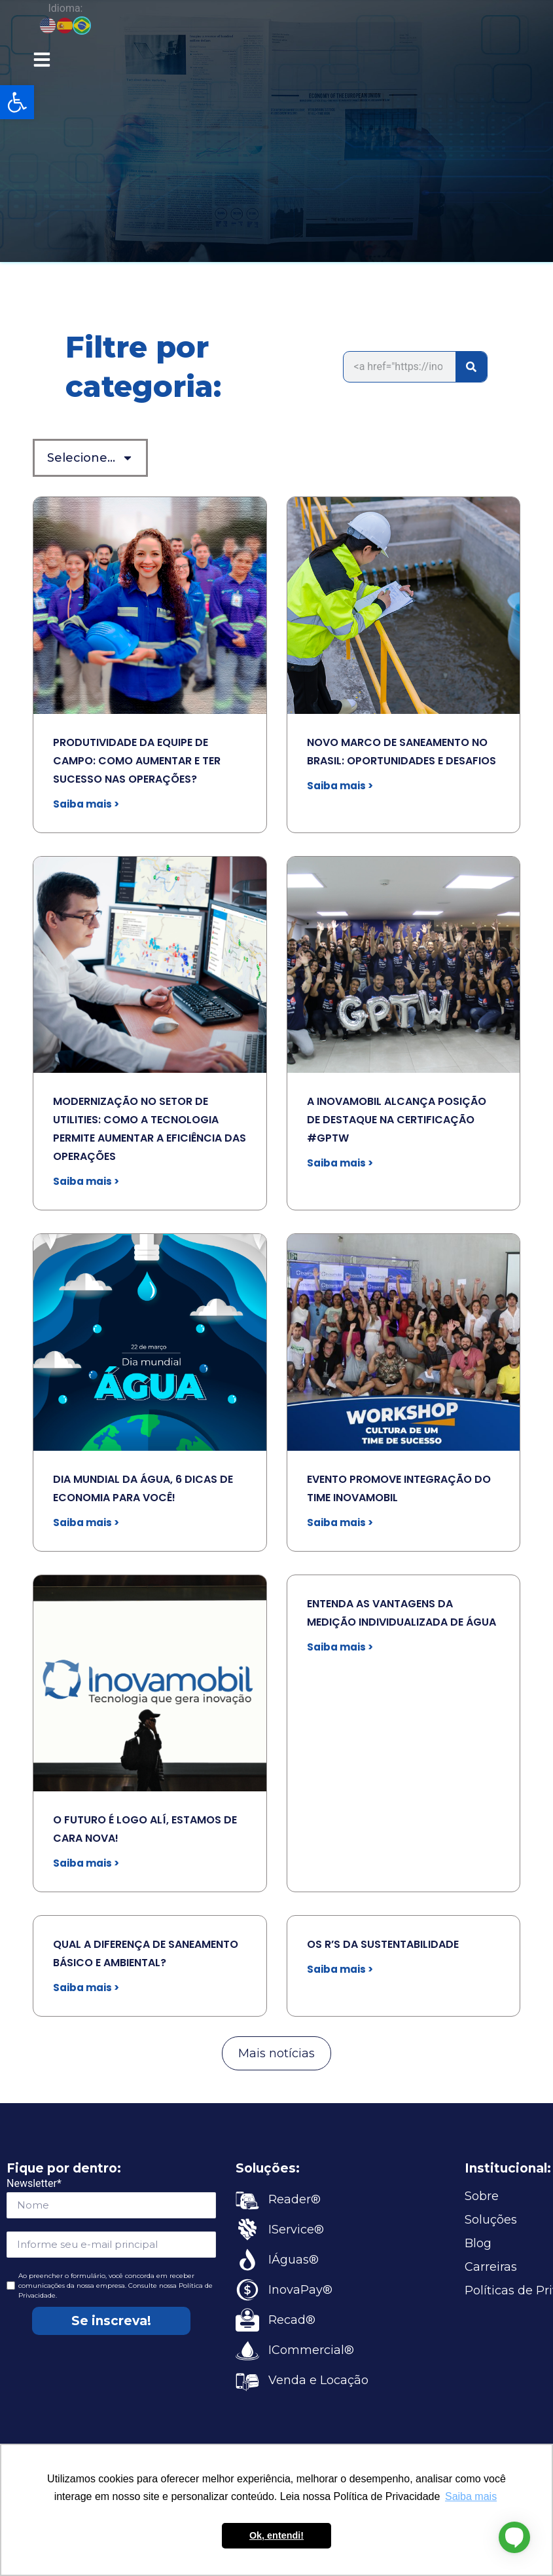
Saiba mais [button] (471, 2496)
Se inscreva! (111, 2320)
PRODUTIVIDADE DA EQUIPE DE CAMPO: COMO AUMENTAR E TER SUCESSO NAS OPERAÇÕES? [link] (137, 761)
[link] (17, 102)
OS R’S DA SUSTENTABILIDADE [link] (383, 1944)
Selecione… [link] (90, 457)
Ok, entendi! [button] (276, 2535)
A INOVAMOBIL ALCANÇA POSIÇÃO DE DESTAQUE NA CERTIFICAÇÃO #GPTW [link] (396, 1120)
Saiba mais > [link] (86, 804)
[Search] (471, 367)
